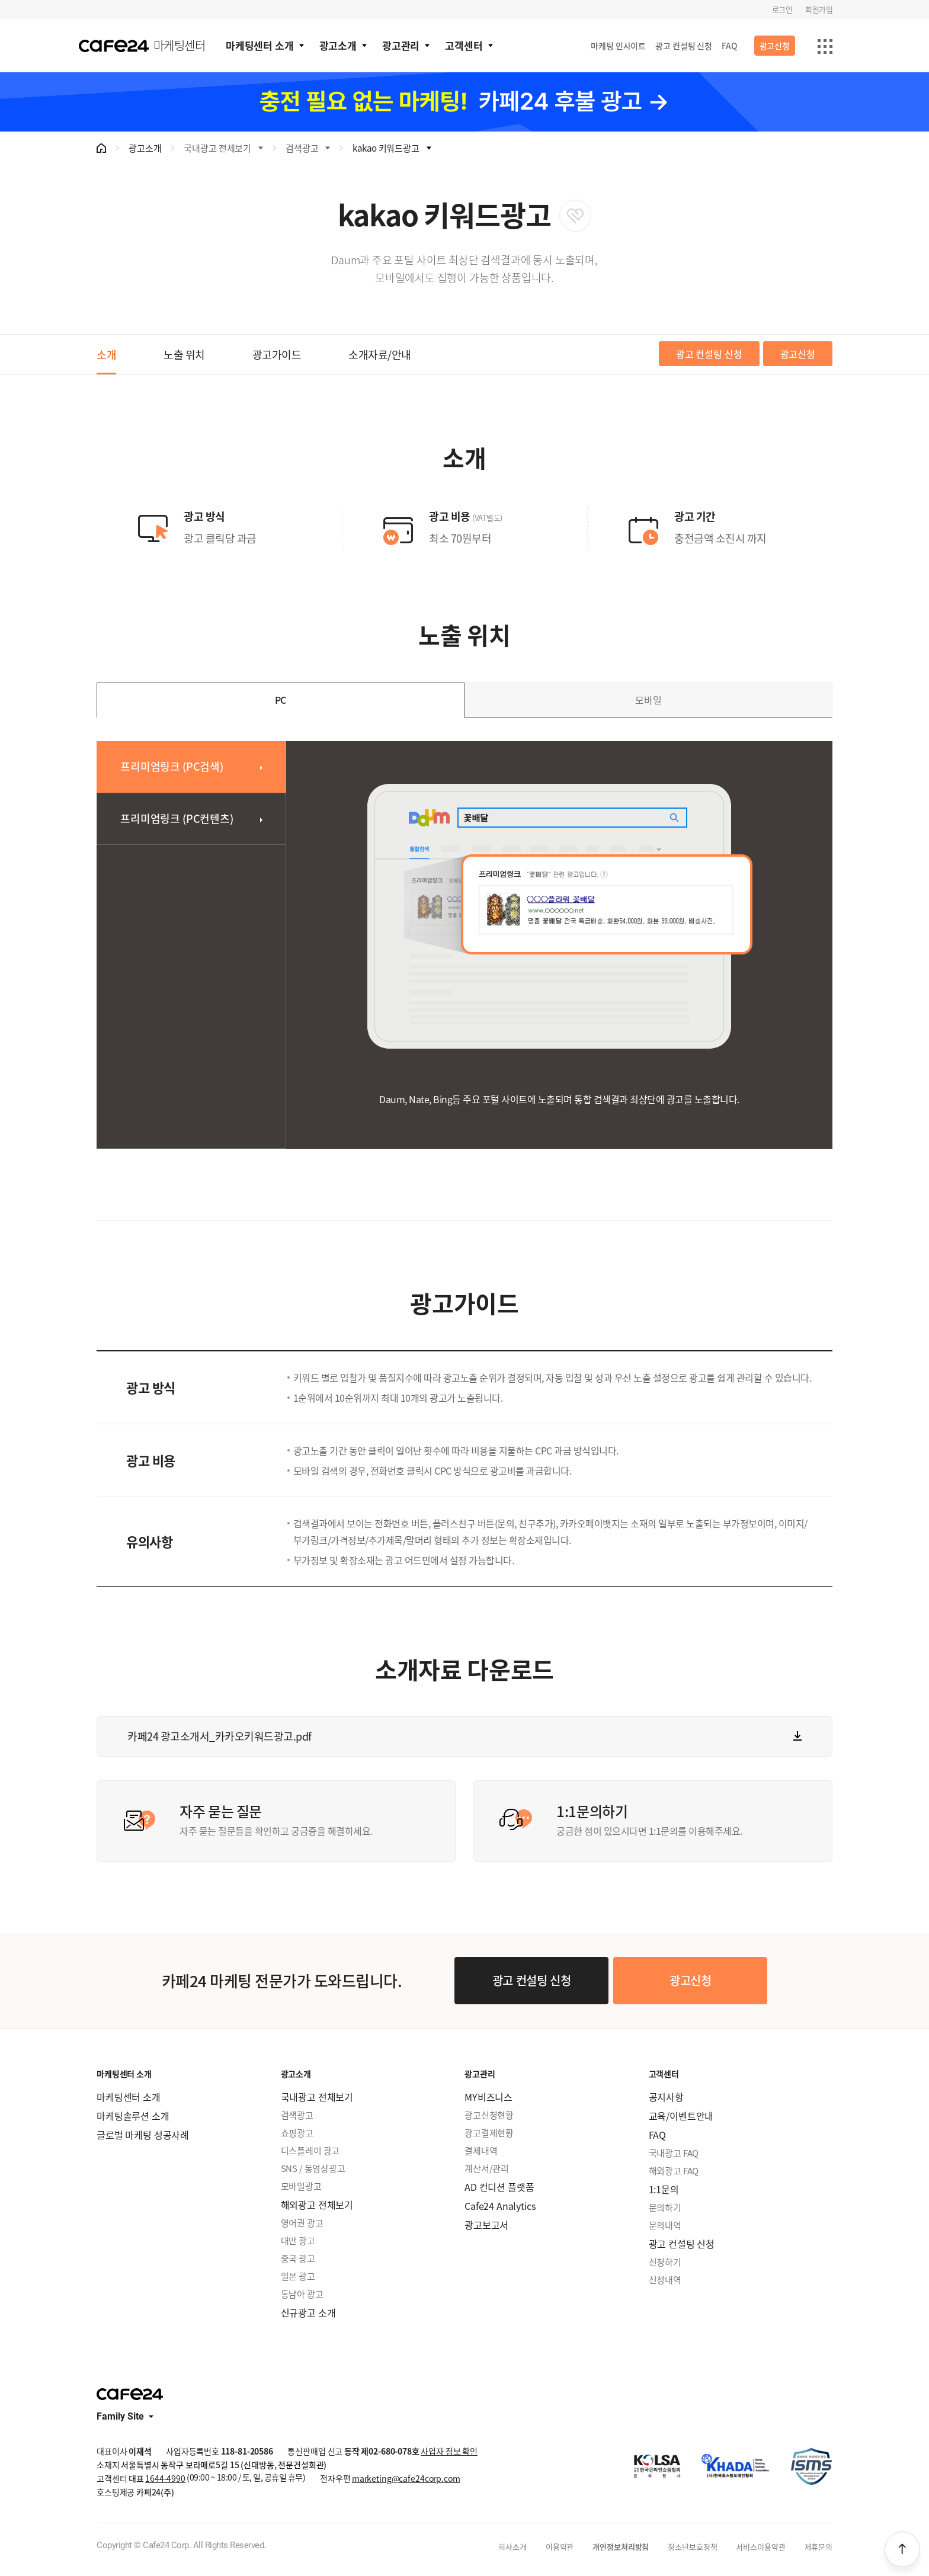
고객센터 (463, 45)
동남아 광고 (302, 2294)
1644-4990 (165, 2478)
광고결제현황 (489, 2132)
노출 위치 (184, 355)
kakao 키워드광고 (386, 148)
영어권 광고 (302, 2222)
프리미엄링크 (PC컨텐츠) (176, 818)
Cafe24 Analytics (499, 2206)
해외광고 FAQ (674, 2170)
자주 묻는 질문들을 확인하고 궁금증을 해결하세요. (308, 1819)
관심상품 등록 (575, 216)
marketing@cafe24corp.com (406, 2478)
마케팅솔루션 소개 (133, 2116)
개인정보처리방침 (620, 2547)
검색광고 (302, 148)
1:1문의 (664, 2189)
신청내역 (665, 2279)
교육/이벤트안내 (681, 2116)
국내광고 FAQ (674, 2153)
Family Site (120, 2416)
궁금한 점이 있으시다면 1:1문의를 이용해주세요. (685, 1819)
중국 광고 (298, 2258)
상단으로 (902, 2549)
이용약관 (560, 2547)
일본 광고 (298, 2276)
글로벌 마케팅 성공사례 (143, 2135)
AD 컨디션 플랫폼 (499, 2187)
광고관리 (400, 45)
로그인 (782, 9)
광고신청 (775, 46)
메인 (101, 148)
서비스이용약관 (760, 2546)
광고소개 (338, 45)
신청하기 (665, 2262)
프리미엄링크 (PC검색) (171, 766)
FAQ (730, 46)
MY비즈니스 (488, 2097)
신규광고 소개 (308, 2312)
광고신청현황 (489, 2115)
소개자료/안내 (379, 355)
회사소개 (512, 2547)
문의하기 (665, 2207)
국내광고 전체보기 (217, 148)
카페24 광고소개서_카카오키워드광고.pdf (219, 1736)
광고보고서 (486, 2225)
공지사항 (666, 2097)
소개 (106, 355)
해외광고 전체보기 (317, 2204)
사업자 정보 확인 (449, 2451)
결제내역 (480, 2150)
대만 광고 (298, 2240)
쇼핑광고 (297, 2132)
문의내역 (665, 2225)
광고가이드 (277, 355)
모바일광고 (301, 2186)
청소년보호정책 (692, 2547)
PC (281, 700)
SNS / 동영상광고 (313, 2168)
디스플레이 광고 (310, 2150)
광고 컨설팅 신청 (683, 46)
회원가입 (818, 9)
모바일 (648, 700)
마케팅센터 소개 (260, 45)
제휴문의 (818, 2547)
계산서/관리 (486, 2168)
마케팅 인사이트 (618, 46)
